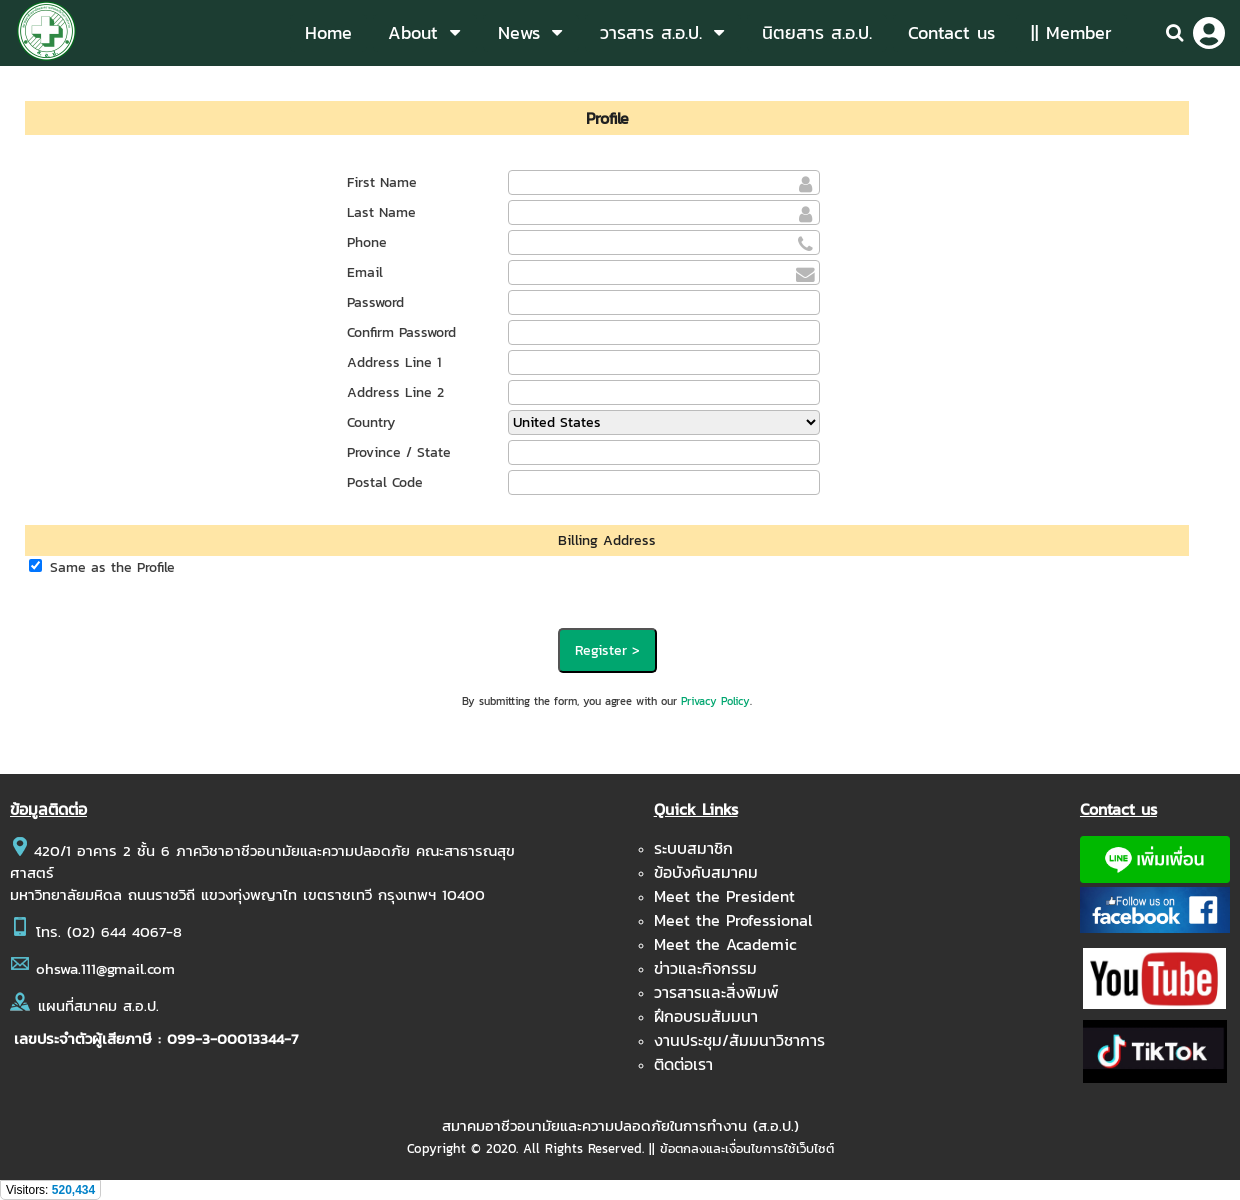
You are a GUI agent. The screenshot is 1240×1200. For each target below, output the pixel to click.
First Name (382, 182)
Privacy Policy (715, 701)
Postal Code (385, 482)
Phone (367, 242)
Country (371, 422)
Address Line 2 (395, 392)
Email (365, 272)
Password (375, 302)
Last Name (381, 212)
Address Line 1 (394, 362)
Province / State (399, 452)
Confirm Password (401, 332)
